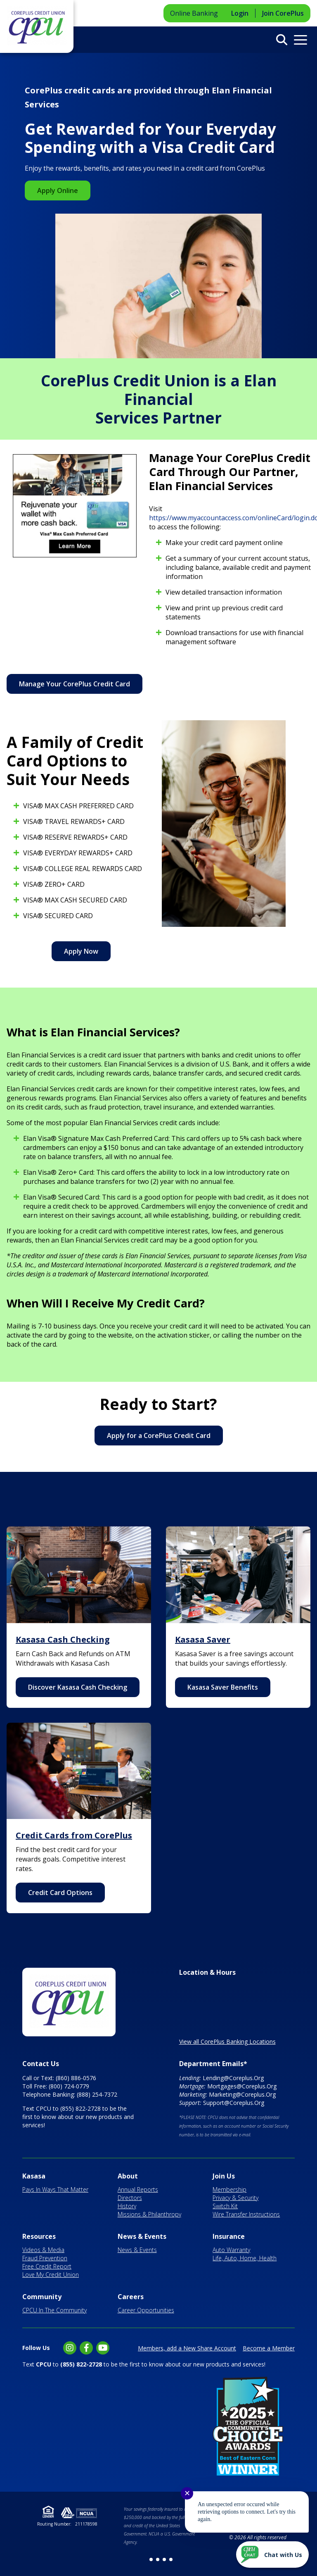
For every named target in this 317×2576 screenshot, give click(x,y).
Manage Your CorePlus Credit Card (74, 683)
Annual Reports (138, 2189)
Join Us (224, 2176)
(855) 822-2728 (80, 2108)
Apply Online (57, 190)
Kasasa (33, 2176)
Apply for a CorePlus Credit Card (159, 1435)
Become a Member (269, 2348)
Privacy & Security (235, 2198)
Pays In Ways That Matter (55, 2189)
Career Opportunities (146, 2310)
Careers (131, 2296)
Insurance (229, 2236)
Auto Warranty (231, 2250)
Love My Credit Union (50, 2274)
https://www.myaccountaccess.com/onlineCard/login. (230, 517)
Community (42, 2296)
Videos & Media (43, 2250)
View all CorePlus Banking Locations (227, 2041)
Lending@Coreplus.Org (233, 2078)
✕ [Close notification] (187, 2493)
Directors (130, 2198)
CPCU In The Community (54, 2310)
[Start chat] (272, 2554)
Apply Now (81, 951)
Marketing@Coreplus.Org (242, 2094)
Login (239, 13)
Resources (39, 2236)
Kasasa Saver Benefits (222, 1687)
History (127, 2206)
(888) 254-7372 (97, 2094)
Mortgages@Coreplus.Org (242, 2086)
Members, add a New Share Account (187, 2348)
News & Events (142, 2236)
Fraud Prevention (44, 2258)
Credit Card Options (60, 1892)
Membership (229, 2189)
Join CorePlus (283, 13)
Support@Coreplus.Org (233, 2103)
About (128, 2176)
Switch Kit (225, 2206)
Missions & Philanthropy (149, 2214)
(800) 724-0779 (69, 2086)
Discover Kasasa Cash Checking (77, 1687)
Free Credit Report (46, 2266)
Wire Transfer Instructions (246, 2214)
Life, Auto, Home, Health (245, 2258)
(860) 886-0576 (76, 2078)
